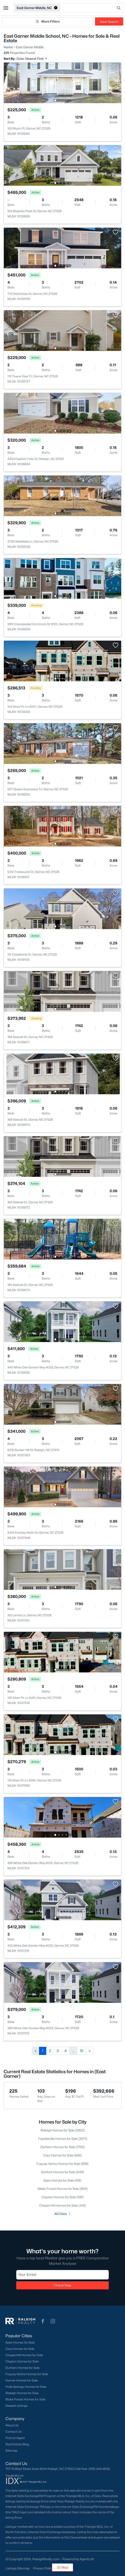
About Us (12, 2425)
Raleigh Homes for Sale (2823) (63, 2130)
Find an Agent (15, 2438)
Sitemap (11, 2450)
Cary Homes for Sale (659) (62, 2155)
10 (81, 2051)
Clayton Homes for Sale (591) (62, 2197)
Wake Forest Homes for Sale (25, 2399)
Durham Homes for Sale (22, 2368)
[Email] (62, 2274)
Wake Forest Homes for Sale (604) (63, 2189)
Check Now (62, 2285)
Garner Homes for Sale (21, 2380)
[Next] (89, 2051)
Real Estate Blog (17, 2444)
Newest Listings (16, 2405)
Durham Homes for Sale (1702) (62, 2147)
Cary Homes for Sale (19, 2349)
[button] (6, 8)
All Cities (62, 2214)
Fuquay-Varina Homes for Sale (26, 2374)
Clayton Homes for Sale (22, 2361)
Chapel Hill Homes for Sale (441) (62, 2205)
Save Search (109, 21)
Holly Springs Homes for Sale (25, 2386)
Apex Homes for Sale (20, 2342)
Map (62, 2567)
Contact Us (13, 2431)
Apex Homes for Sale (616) (62, 2180)
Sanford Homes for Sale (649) (62, 2172)
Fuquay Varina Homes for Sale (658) (62, 2164)
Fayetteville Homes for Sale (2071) (62, 2138)
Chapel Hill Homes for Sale (24, 2355)
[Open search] (92, 7)
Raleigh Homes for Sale (21, 2393)
